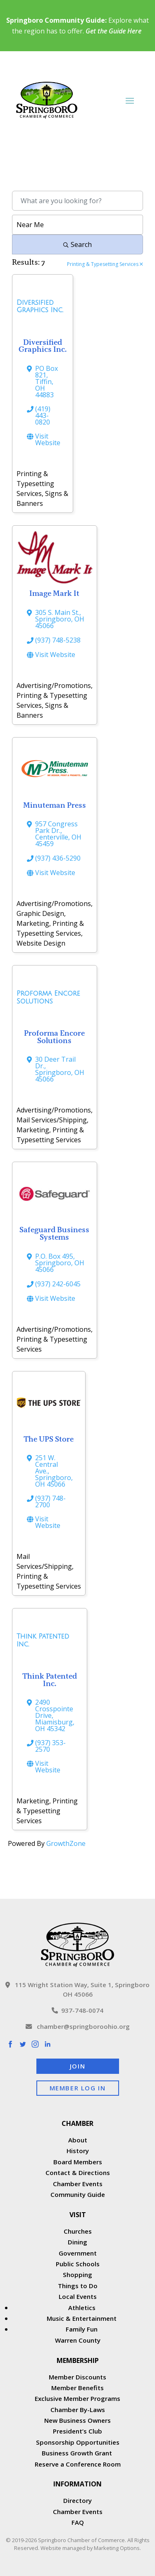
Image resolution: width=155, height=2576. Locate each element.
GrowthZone (66, 1843)
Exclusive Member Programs (77, 2398)
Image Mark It (54, 593)
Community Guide (77, 2194)
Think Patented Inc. (49, 1680)
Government (78, 2253)
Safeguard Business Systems (54, 1233)
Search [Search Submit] (77, 244)
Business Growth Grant (78, 2453)
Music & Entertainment (82, 2318)
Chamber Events (78, 2184)
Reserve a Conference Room (78, 2464)
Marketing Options (117, 2548)
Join (77, 2066)
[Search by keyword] (77, 201)
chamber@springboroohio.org (78, 2026)
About (77, 2140)
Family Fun (82, 2329)
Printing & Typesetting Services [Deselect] (105, 265)
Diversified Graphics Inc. (43, 346)
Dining (77, 2242)
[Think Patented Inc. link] (50, 1642)
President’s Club (77, 2431)
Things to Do (78, 2286)
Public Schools (78, 2264)
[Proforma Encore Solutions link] (55, 999)
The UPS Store (49, 1439)
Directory (77, 2500)
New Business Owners (77, 2420)
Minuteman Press (54, 805)
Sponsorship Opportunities (77, 2442)
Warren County (77, 2340)
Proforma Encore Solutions (54, 1037)
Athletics (81, 2307)
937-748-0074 (77, 2010)
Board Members (77, 2162)
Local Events (78, 2296)
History (78, 2151)
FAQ (78, 2522)
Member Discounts (77, 2377)
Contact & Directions (77, 2172)
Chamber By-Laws (77, 2409)
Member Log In (78, 2088)
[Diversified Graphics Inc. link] (43, 308)
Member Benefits (77, 2388)
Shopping (77, 2274)
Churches (78, 2231)
